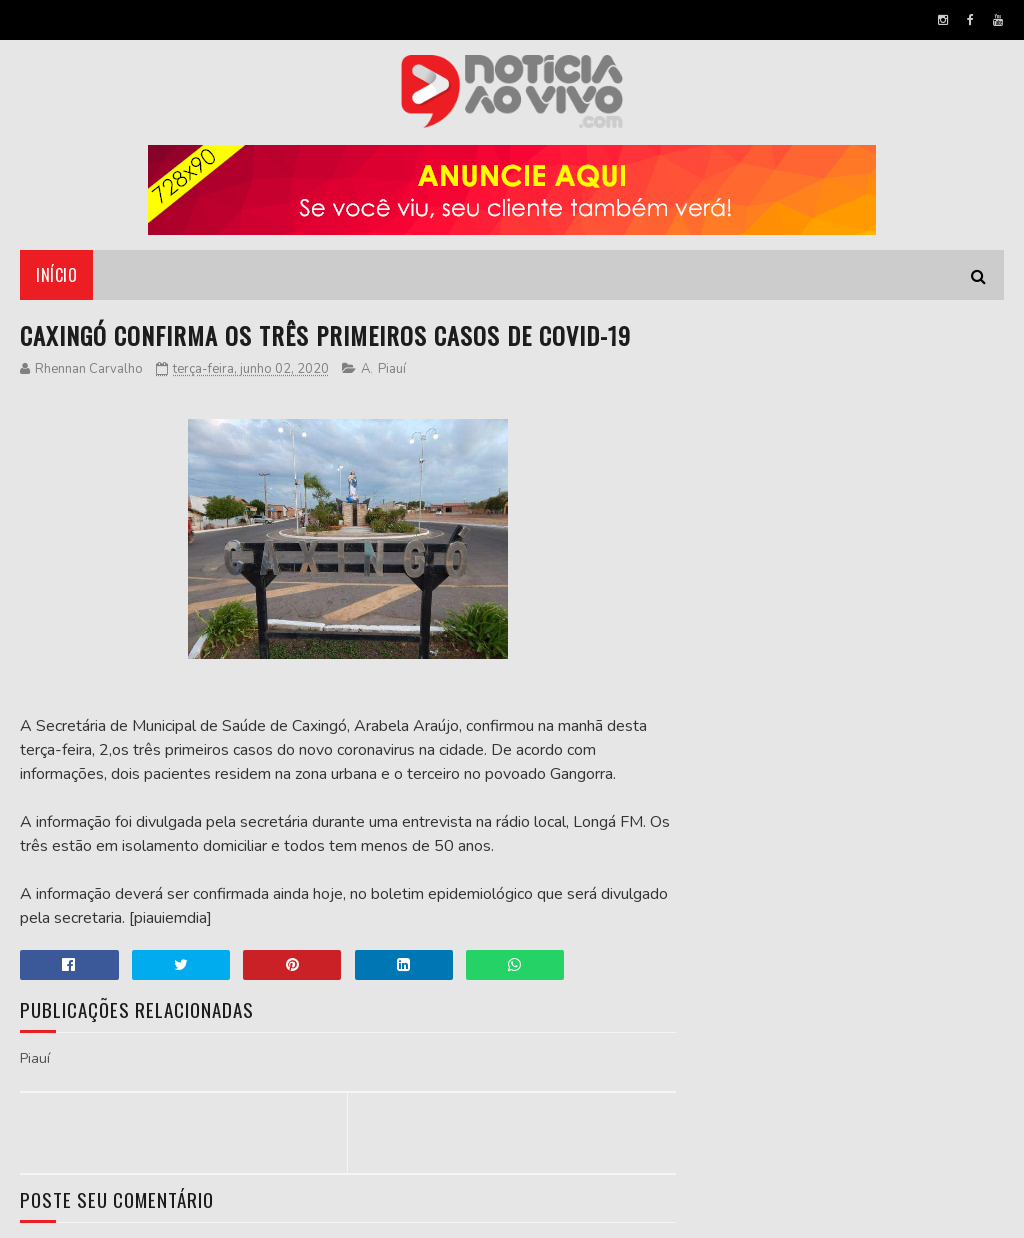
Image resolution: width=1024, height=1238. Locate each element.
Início (56, 275)
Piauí (392, 369)
